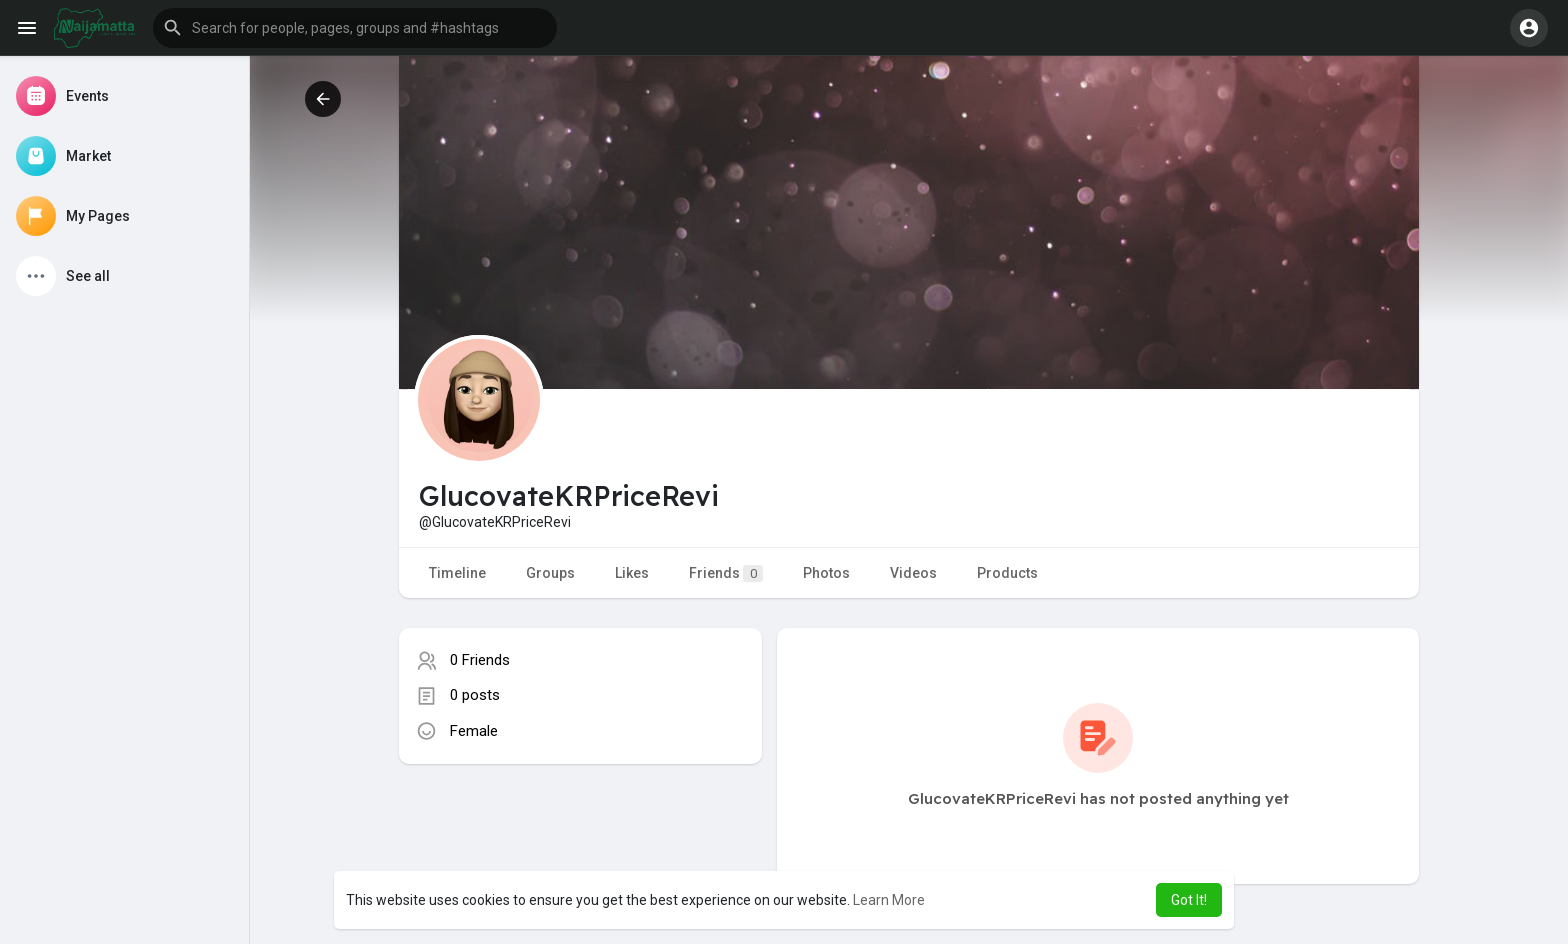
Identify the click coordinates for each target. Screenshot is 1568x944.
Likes (632, 573)
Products (1007, 573)
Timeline (457, 573)
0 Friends (480, 660)
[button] (355, 28)
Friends (726, 573)
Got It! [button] (1189, 900)
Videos (913, 573)
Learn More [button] (889, 900)
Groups (550, 573)
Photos (826, 573)
